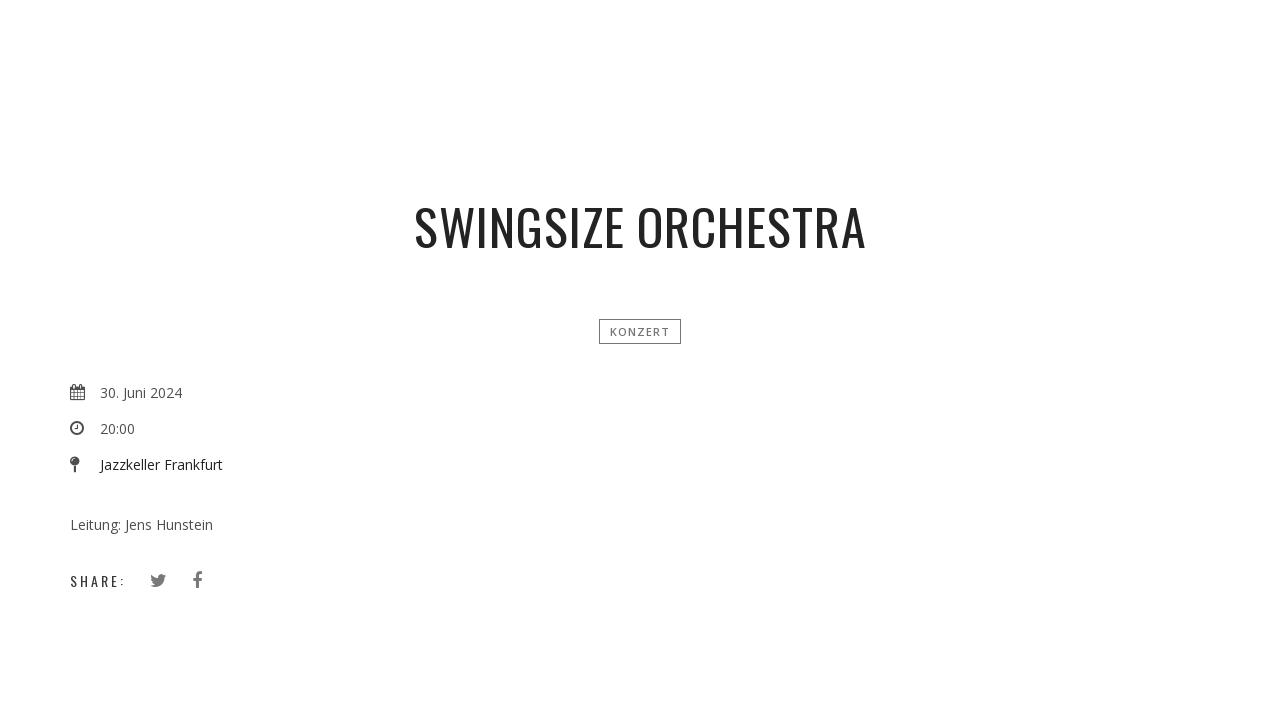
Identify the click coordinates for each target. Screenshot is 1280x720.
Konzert (640, 331)
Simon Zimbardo (647, 45)
